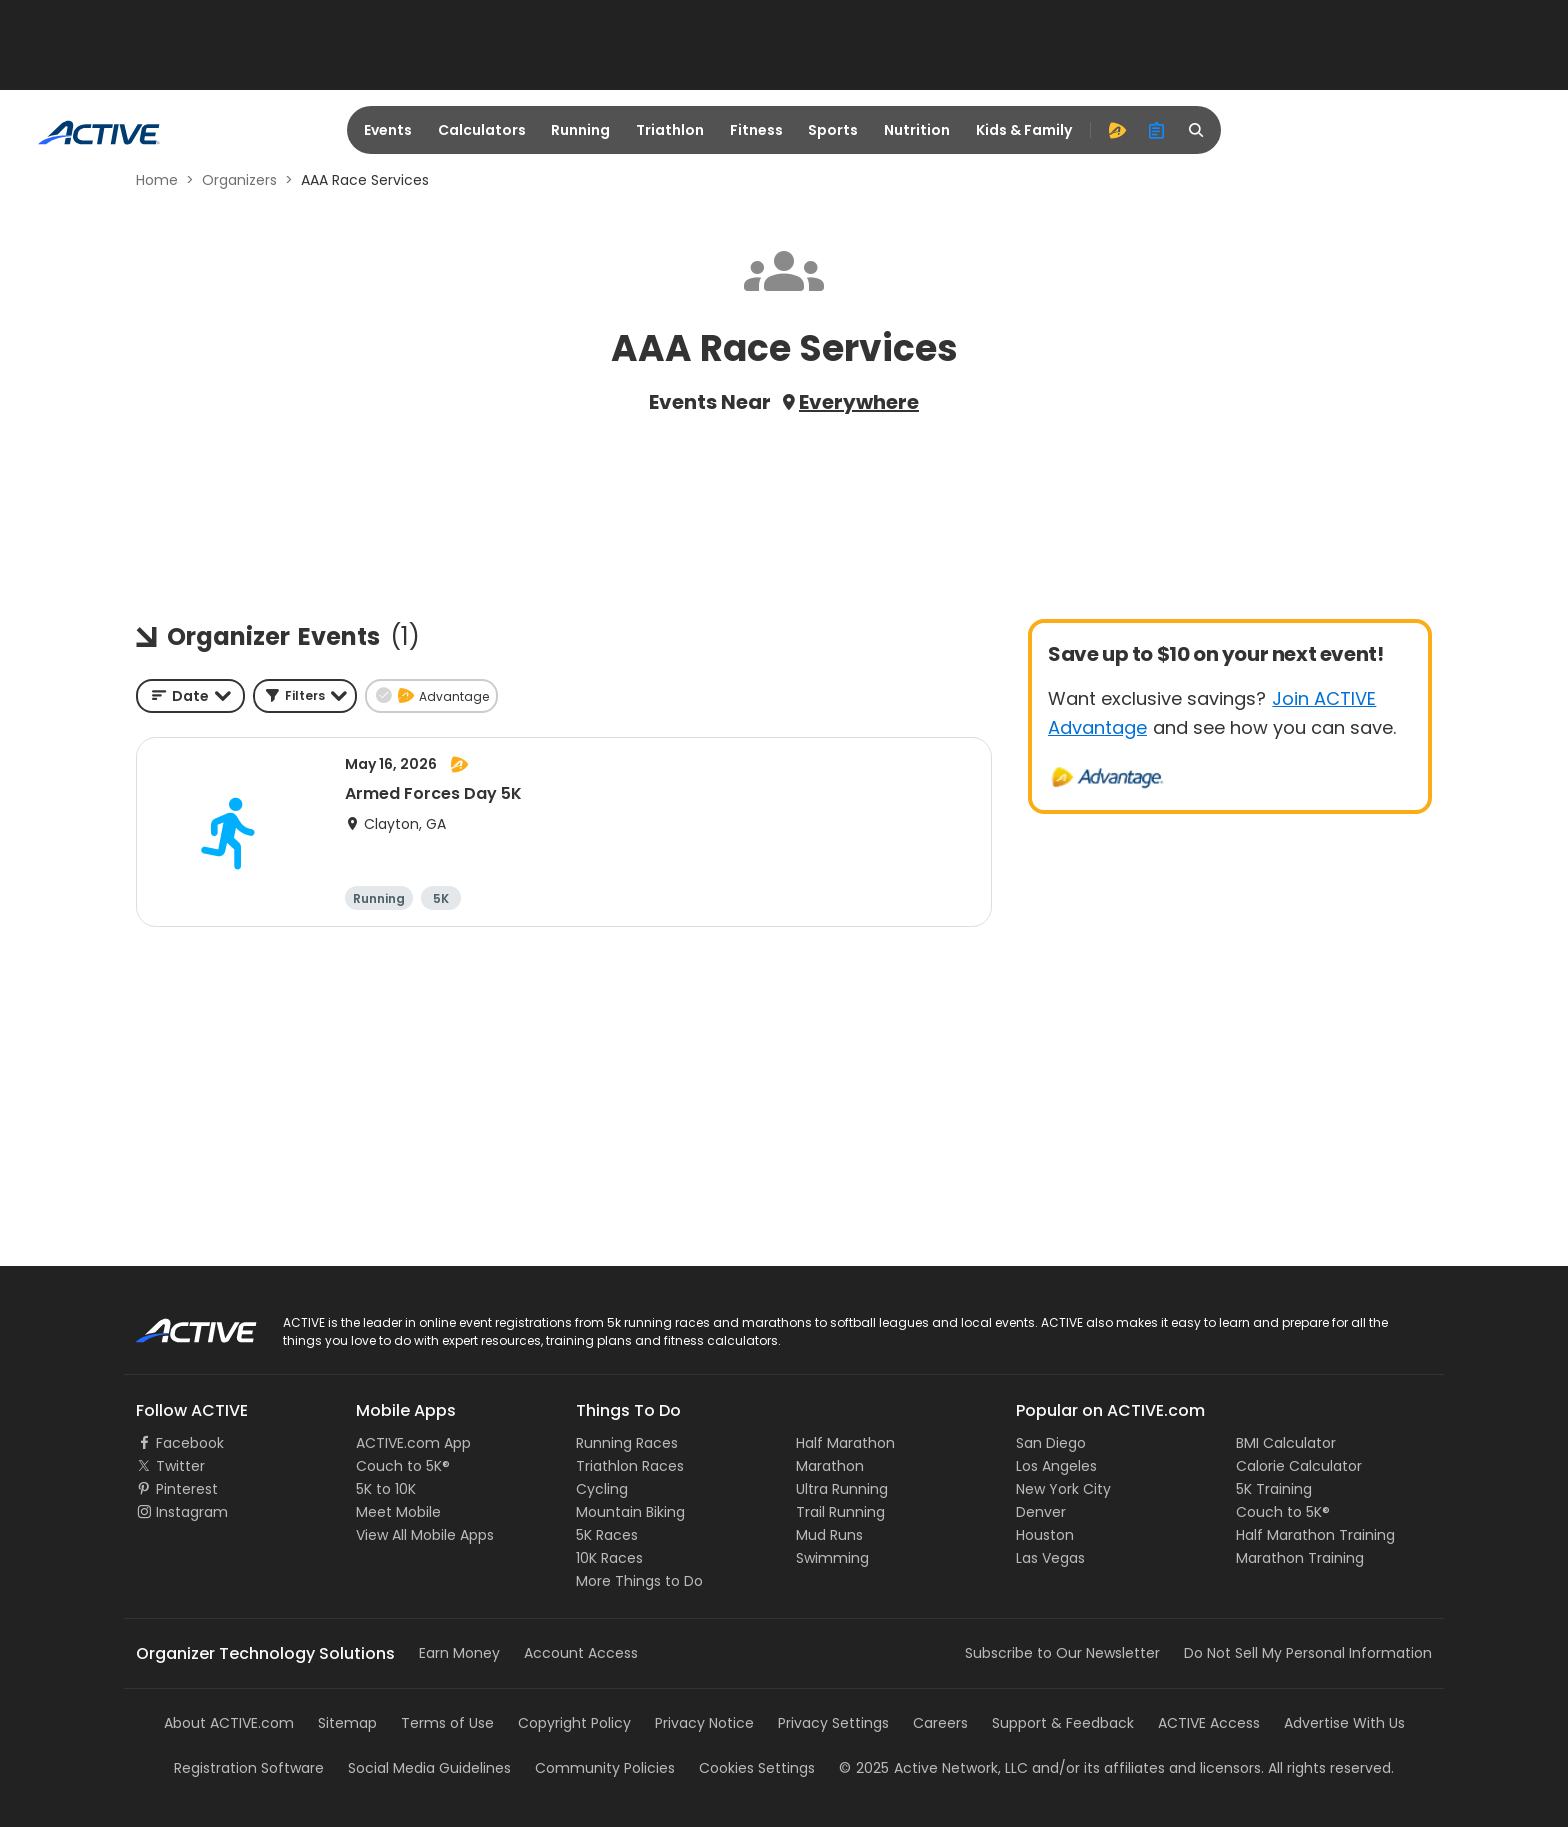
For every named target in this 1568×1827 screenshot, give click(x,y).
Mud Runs (829, 1535)
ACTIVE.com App (413, 1443)
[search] (1197, 130)
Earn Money (459, 1653)
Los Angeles (1056, 1466)
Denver (1041, 1512)
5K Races (607, 1535)
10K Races (609, 1558)
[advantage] (1117, 130)
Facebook (190, 1443)
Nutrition (917, 130)
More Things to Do (639, 1581)
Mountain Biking (630, 1512)
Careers (940, 1723)
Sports (833, 130)
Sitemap (347, 1723)
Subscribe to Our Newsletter (1062, 1653)
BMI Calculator (1286, 1443)
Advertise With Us (1344, 1723)
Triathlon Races (630, 1466)
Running (580, 130)
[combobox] (190, 696)
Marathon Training (1300, 1558)
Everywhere (859, 402)
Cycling (602, 1489)
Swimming (832, 1558)
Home (157, 180)
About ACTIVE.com (229, 1723)
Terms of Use (447, 1723)
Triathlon (670, 130)
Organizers (239, 180)
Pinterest (187, 1489)
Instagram (192, 1512)
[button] (305, 696)
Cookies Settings (757, 1768)
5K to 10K (386, 1489)
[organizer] (1157, 130)
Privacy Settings (833, 1723)
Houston (1045, 1535)
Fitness (756, 130)
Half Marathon (845, 1443)
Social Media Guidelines (429, 1768)
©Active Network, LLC (933, 1768)
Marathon (830, 1466)
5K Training (1274, 1489)
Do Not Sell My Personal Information (1308, 1653)
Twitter (180, 1466)
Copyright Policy (574, 1723)
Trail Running (840, 1512)
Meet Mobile (398, 1512)
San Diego (1051, 1443)
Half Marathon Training (1315, 1535)
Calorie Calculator (1299, 1466)
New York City (1063, 1489)
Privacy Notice (704, 1723)
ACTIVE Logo (178, 1324)
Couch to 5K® (403, 1466)
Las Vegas (1050, 1558)
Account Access (581, 1653)
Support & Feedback (1063, 1723)
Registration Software (249, 1768)
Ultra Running (842, 1489)
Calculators (482, 130)
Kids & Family (1024, 130)
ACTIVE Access (1209, 1723)
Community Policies (605, 1768)
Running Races (627, 1443)
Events (388, 130)
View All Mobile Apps (425, 1535)
